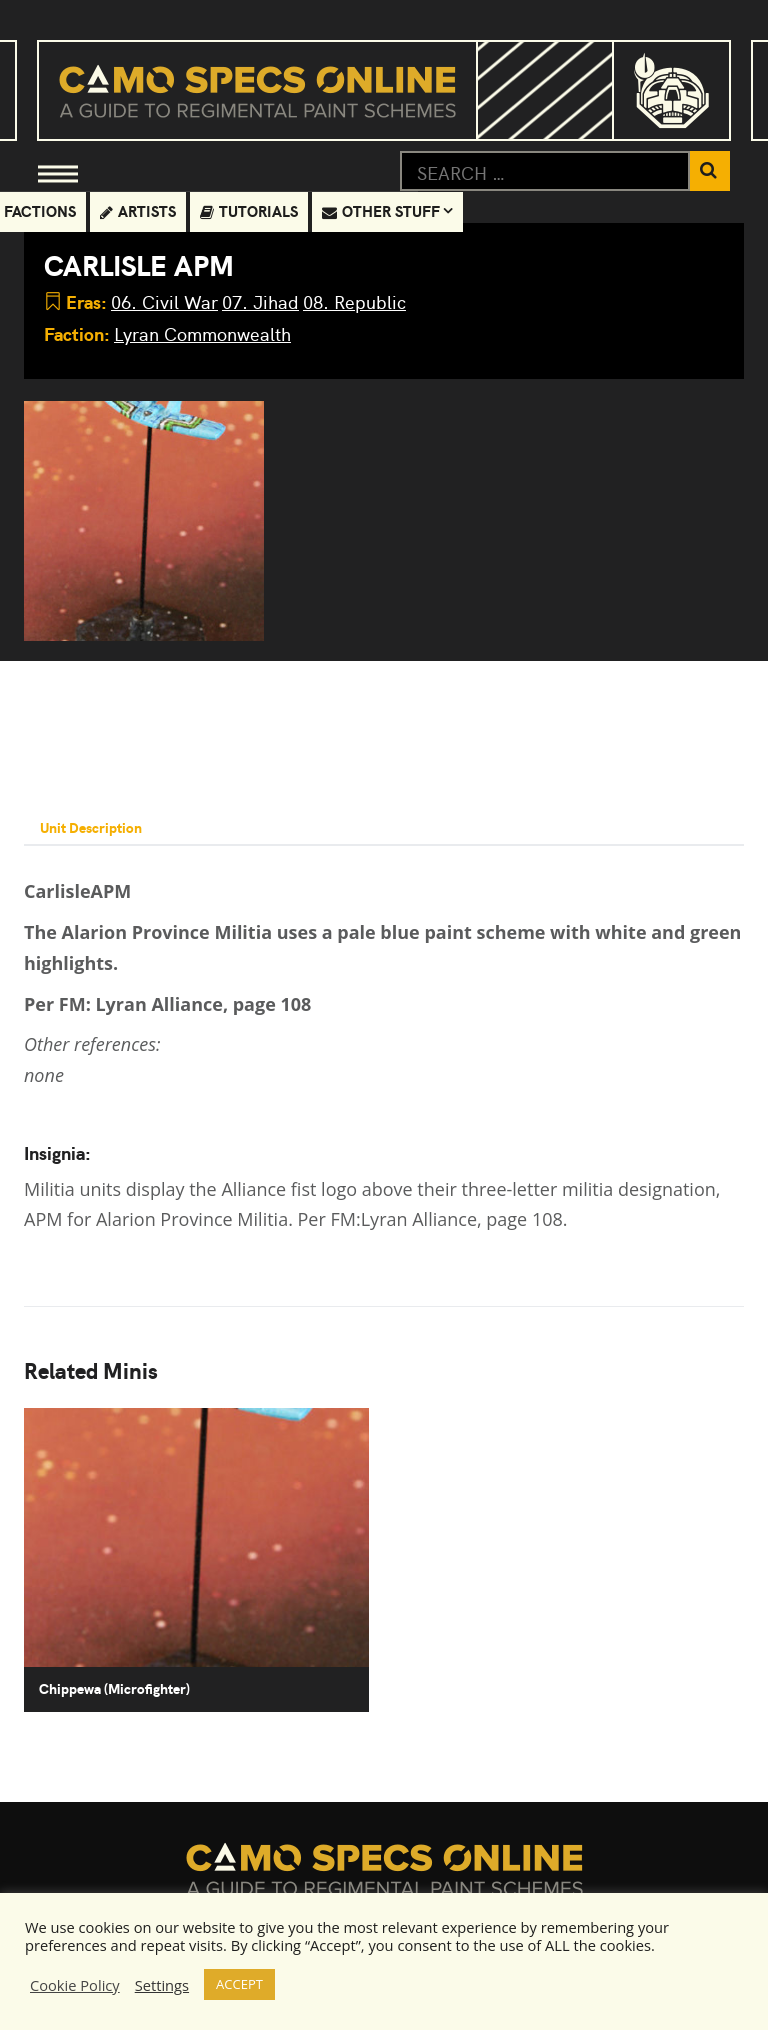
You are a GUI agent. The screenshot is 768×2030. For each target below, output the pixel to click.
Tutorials (249, 210)
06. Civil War (164, 301)
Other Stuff (381, 210)
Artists (138, 210)
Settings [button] (162, 1985)
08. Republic (354, 301)
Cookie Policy (75, 1985)
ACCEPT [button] (239, 1984)
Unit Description (91, 827)
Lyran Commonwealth (202, 333)
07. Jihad (260, 301)
